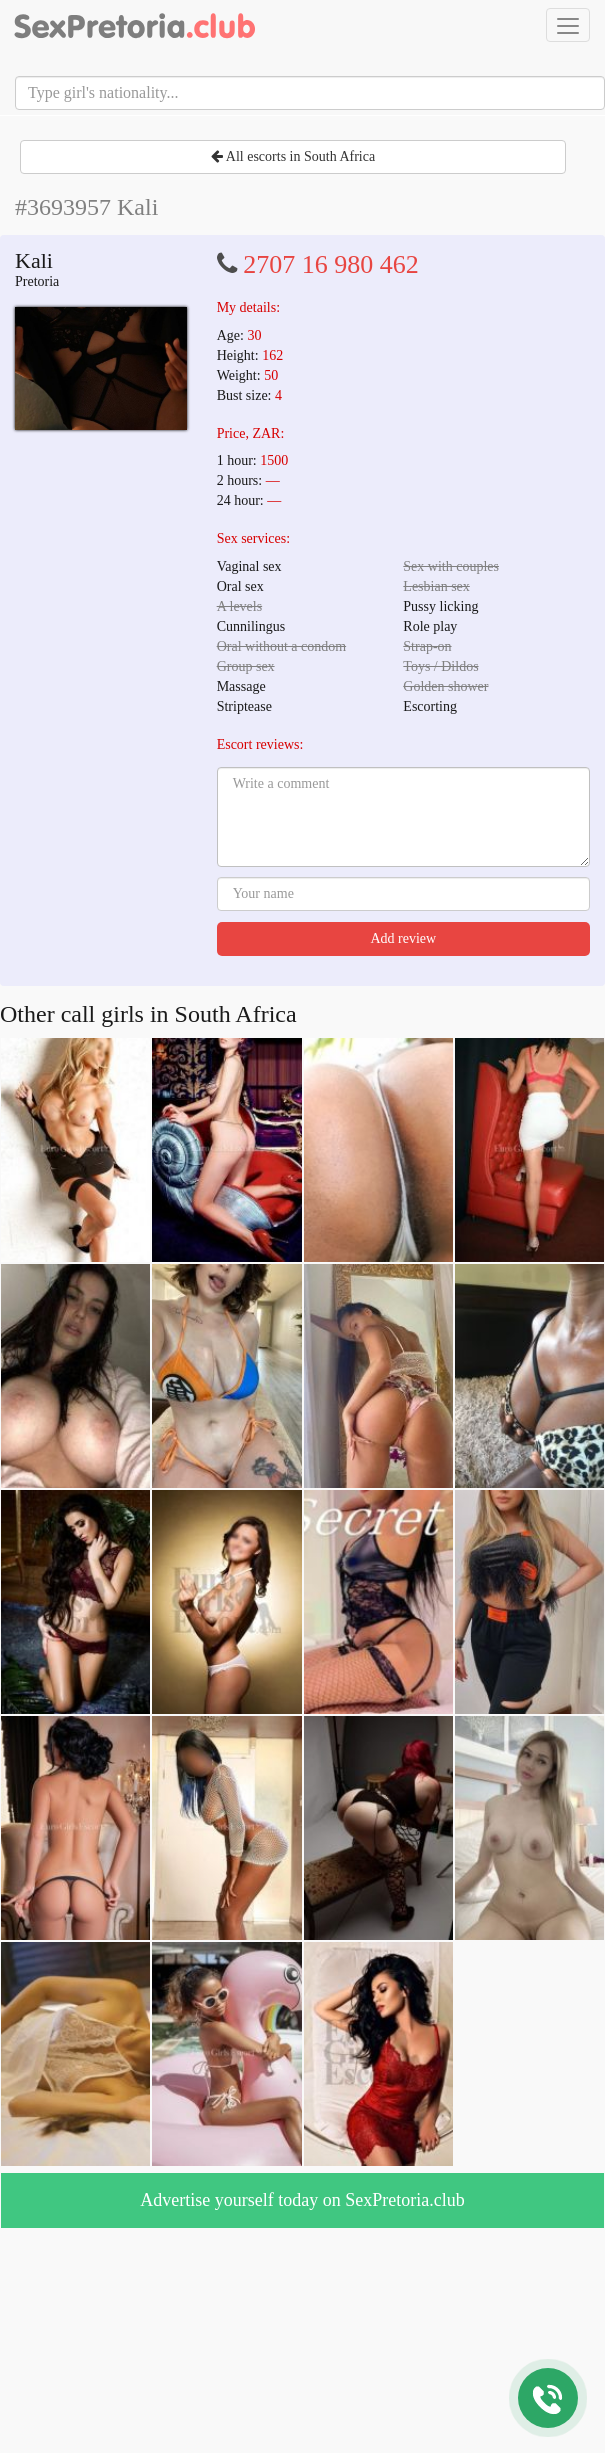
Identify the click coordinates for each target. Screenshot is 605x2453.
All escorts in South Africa (293, 156)
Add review (403, 938)
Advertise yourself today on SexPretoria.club (302, 2200)
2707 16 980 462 (331, 264)
